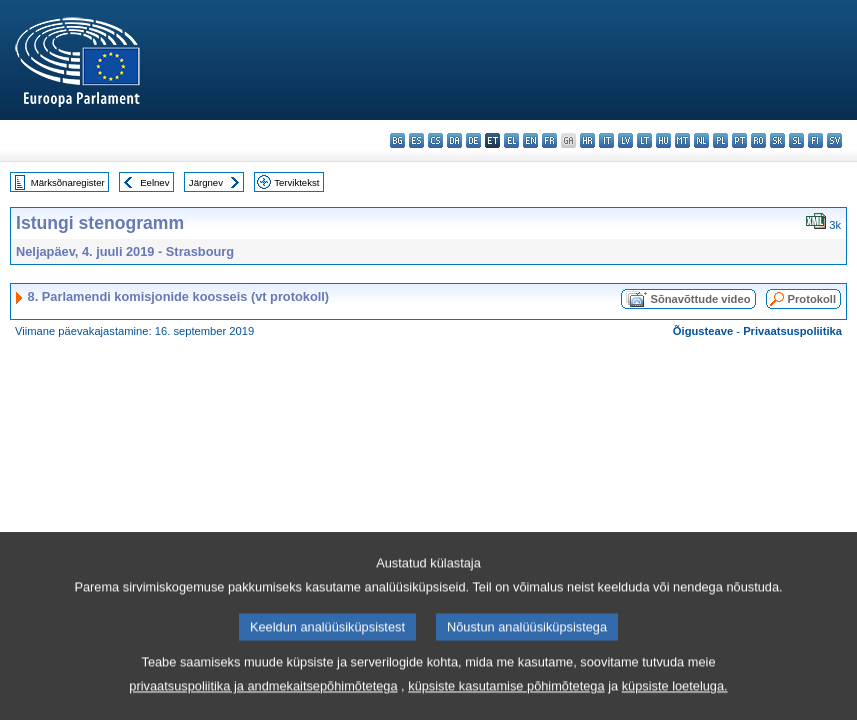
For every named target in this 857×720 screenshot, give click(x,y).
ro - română (758, 140)
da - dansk (454, 140)
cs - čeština (435, 140)
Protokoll (812, 299)
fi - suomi (815, 140)
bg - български (397, 140)
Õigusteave (703, 331)
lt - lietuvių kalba (644, 140)
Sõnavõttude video (700, 299)
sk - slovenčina (777, 140)
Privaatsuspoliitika (792, 331)
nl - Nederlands (701, 140)
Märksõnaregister (68, 182)
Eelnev (154, 182)
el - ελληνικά (511, 140)
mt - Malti (682, 140)
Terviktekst (296, 182)
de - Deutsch (473, 140)
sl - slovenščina (796, 140)
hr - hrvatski (587, 140)
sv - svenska (834, 140)
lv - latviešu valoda (625, 140)
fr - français (549, 140)
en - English (530, 140)
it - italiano (606, 140)
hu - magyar (663, 140)
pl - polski (720, 140)
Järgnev (206, 182)
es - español (416, 140)
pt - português (739, 140)
